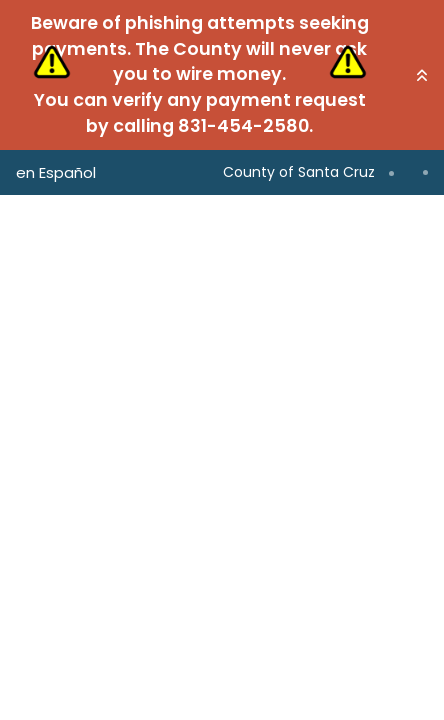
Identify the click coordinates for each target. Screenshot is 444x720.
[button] (422, 75)
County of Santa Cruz (299, 172)
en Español (56, 172)
